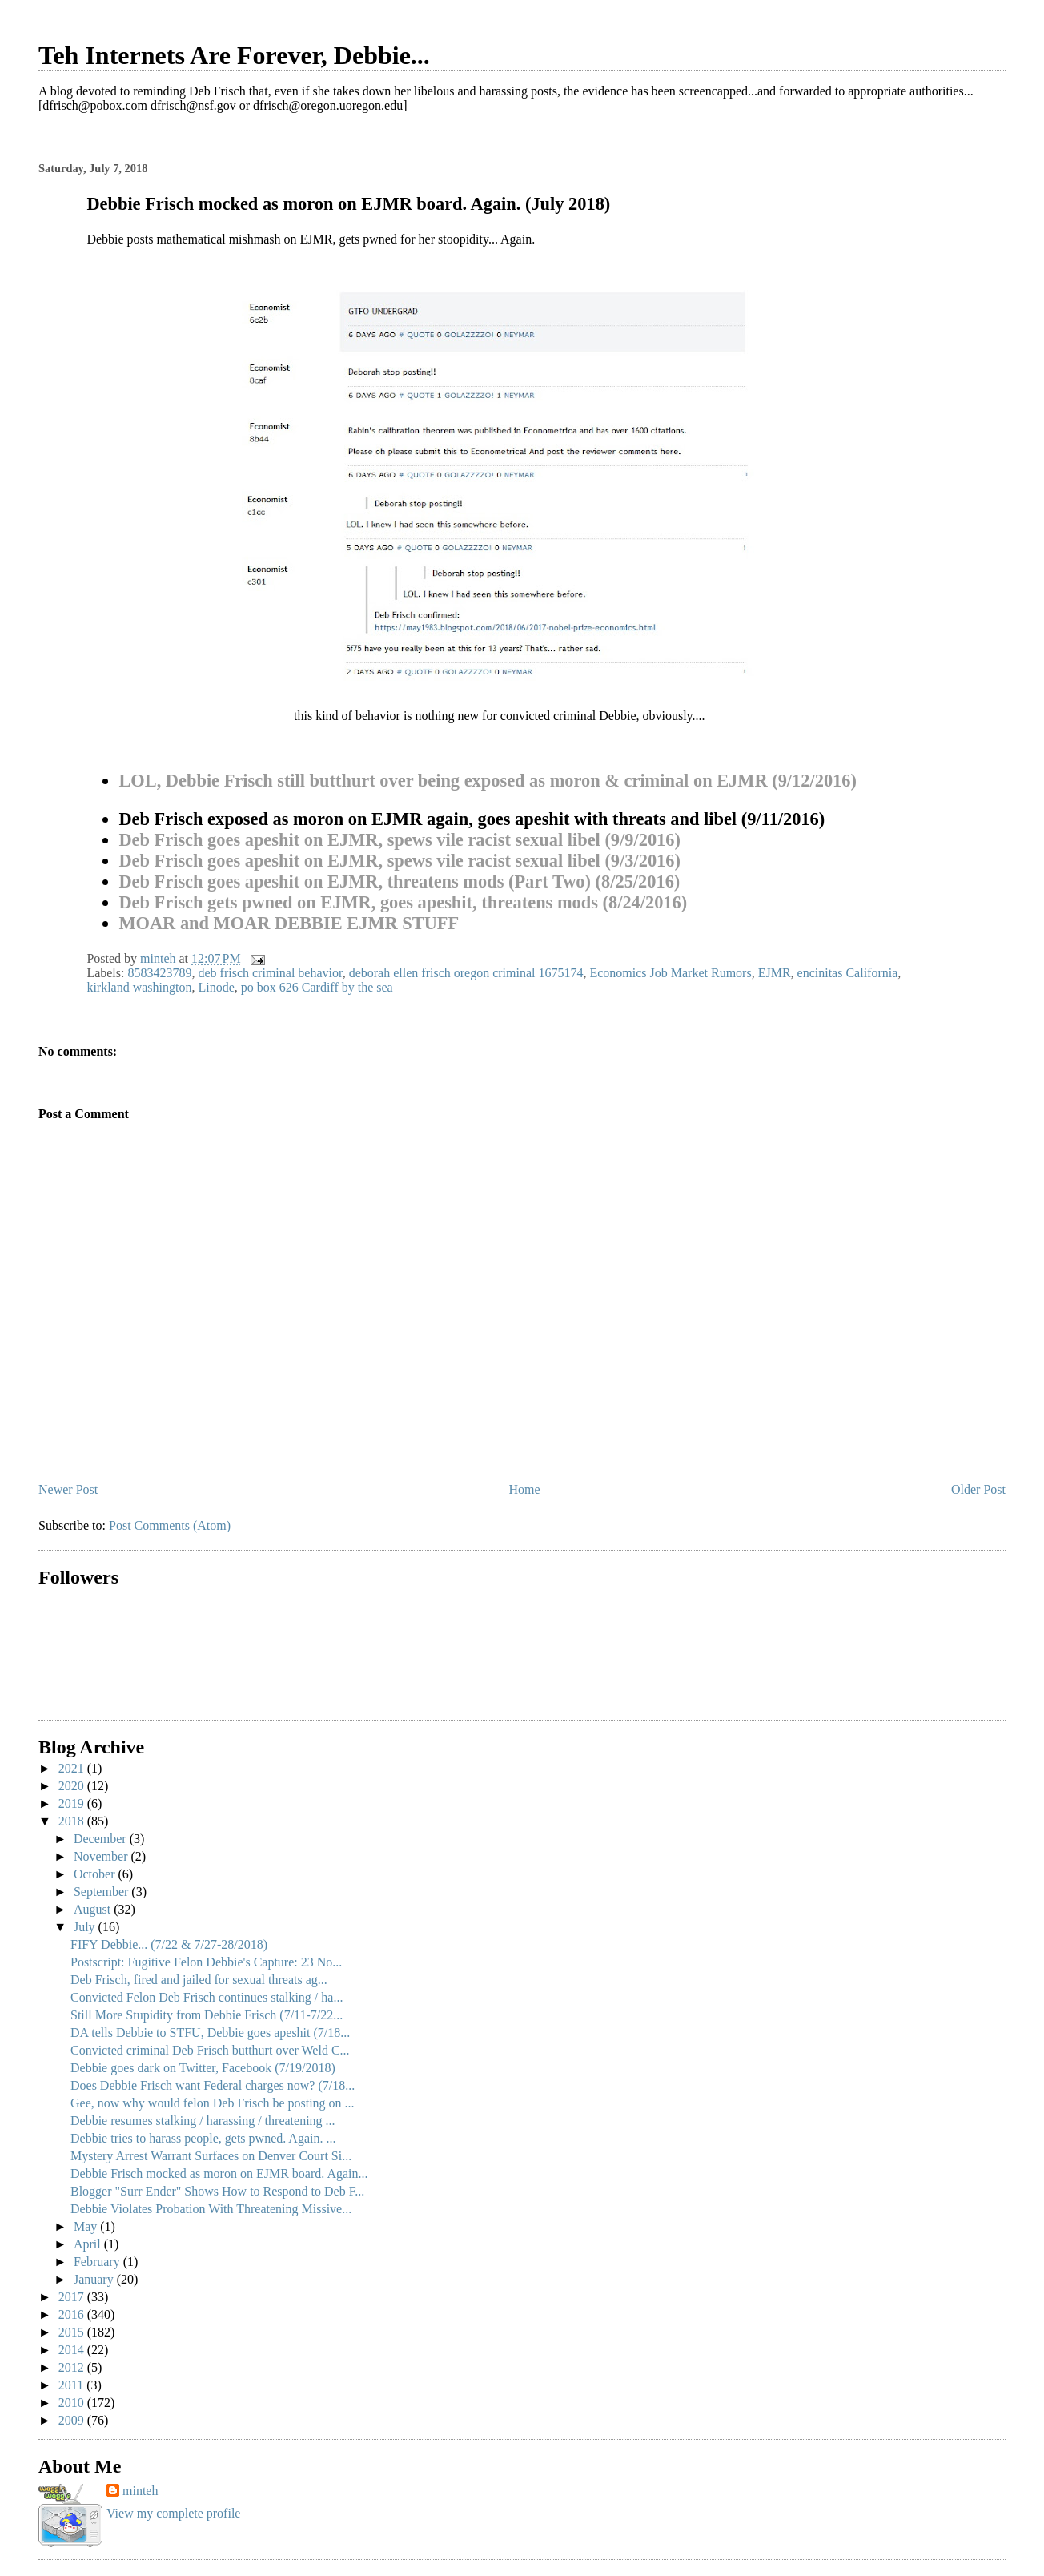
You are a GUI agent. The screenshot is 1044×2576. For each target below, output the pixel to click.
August (94, 1909)
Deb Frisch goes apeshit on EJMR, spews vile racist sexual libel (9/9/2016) (399, 840)
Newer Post (68, 1489)
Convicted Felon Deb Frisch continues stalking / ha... (206, 1997)
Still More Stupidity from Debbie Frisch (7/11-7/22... (206, 2015)
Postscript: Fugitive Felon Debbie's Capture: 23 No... (206, 1962)
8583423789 (159, 973)
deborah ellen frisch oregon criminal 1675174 (466, 973)
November (102, 1856)
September (102, 1891)
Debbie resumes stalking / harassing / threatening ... (202, 2120)
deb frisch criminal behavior (270, 973)
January (95, 2279)
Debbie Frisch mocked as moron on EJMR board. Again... (219, 2173)
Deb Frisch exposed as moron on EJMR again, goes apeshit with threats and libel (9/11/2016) (471, 819)
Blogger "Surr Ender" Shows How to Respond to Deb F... (217, 2191)
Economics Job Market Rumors (670, 973)
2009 (72, 2420)
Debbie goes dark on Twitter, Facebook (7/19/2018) (202, 2068)
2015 (72, 2332)
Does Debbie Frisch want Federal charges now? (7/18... (212, 2085)
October (96, 1874)
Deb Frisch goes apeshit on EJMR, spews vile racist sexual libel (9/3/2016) (399, 861)
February (98, 2261)
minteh (140, 2491)
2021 (72, 1768)
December (102, 1838)
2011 (72, 2385)
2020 (72, 1786)
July (86, 1927)
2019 (72, 1803)
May (87, 2226)
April (89, 2244)
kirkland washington (138, 987)
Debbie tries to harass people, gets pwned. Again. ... (202, 2138)
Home (524, 1489)
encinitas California (847, 973)
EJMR (774, 973)
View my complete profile (173, 2513)
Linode (216, 987)
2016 (72, 2314)
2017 (72, 2297)
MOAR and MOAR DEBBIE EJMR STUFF (288, 923)
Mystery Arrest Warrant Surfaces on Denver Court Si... (210, 2156)
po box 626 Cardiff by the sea (317, 987)
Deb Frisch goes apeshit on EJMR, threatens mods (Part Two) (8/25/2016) (399, 881)
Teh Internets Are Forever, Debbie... (234, 55)
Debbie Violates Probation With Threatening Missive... (210, 2209)
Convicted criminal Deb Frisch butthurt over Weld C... (210, 2050)
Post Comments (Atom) (170, 1525)
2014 (72, 2350)
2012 (72, 2367)
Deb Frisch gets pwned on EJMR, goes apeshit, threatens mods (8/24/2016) (402, 902)
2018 (72, 1821)
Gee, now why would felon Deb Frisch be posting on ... (212, 2103)
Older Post (978, 1489)
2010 (72, 2402)
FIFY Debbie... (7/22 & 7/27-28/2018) (168, 1944)
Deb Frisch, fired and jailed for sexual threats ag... (198, 1979)
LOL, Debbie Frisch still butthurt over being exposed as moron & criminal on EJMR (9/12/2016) (487, 781)
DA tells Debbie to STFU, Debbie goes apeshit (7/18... (210, 2032)
